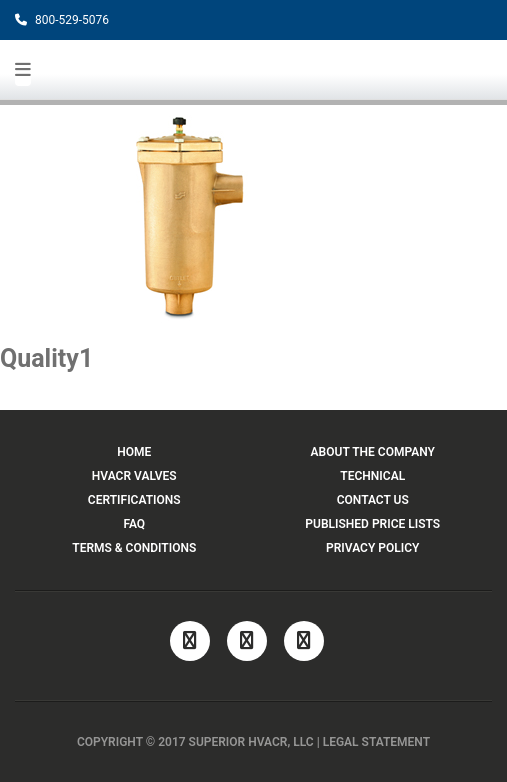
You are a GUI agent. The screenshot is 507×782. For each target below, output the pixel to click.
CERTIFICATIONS (134, 500)
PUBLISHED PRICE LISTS (372, 524)
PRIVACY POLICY (372, 548)
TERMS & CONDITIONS (134, 548)
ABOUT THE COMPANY (373, 452)
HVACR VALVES (134, 476)
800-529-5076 (62, 20)
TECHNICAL (372, 476)
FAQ (134, 524)
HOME (134, 452)
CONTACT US (373, 500)
